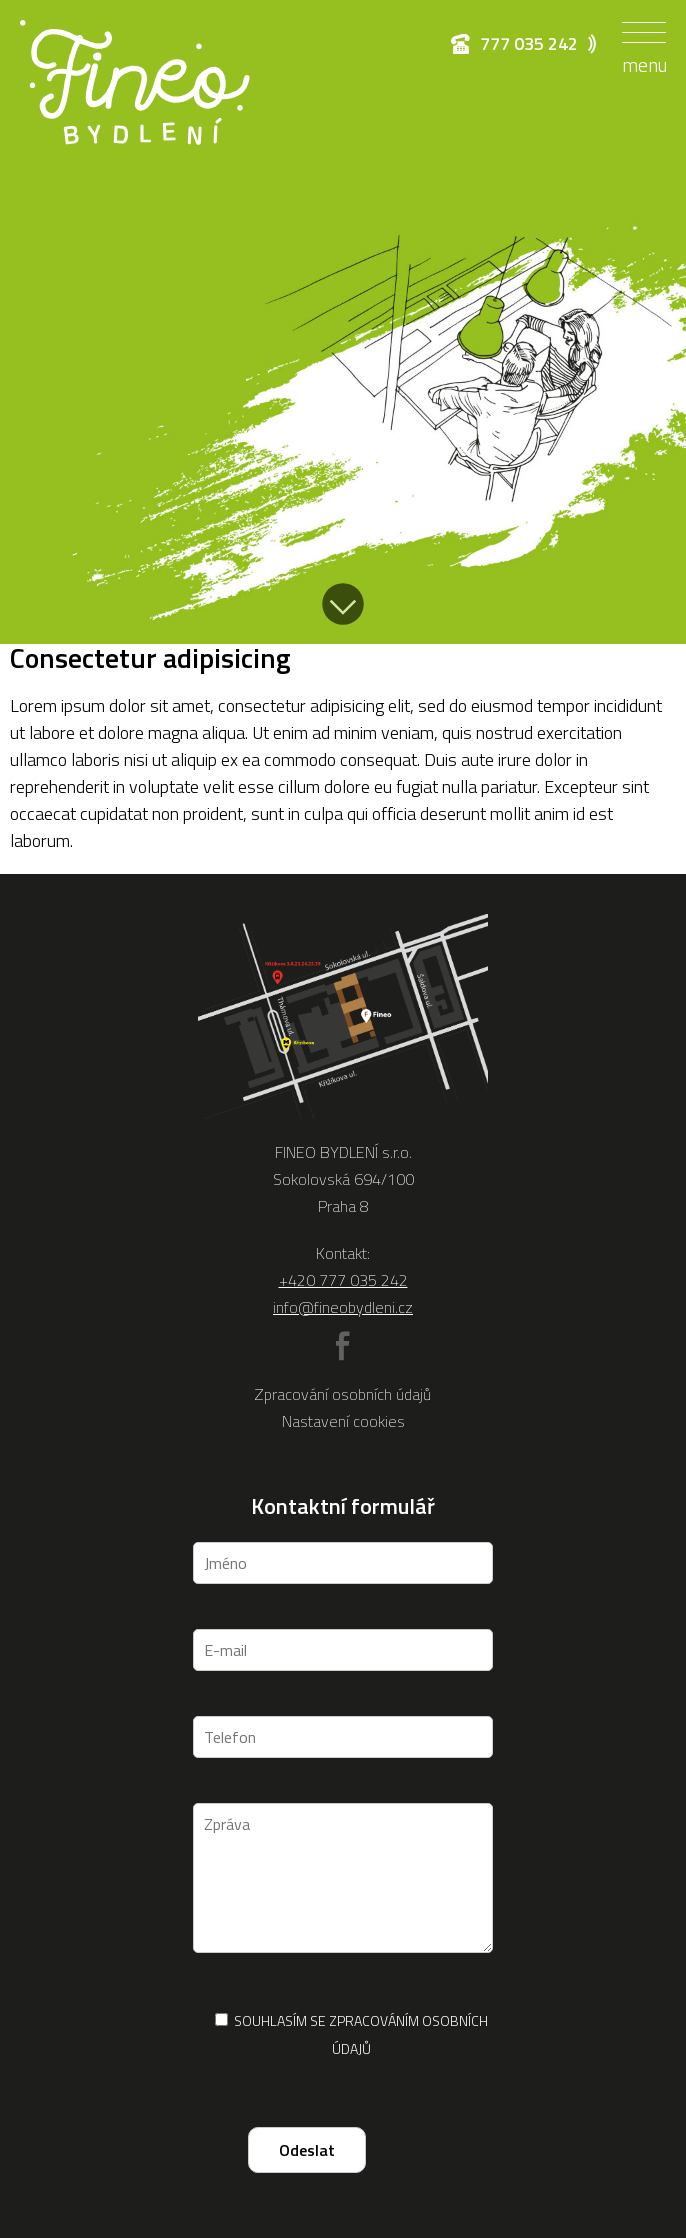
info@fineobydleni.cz (343, 1307)
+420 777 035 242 (343, 1280)
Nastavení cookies (343, 1421)
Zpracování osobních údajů (343, 1394)
